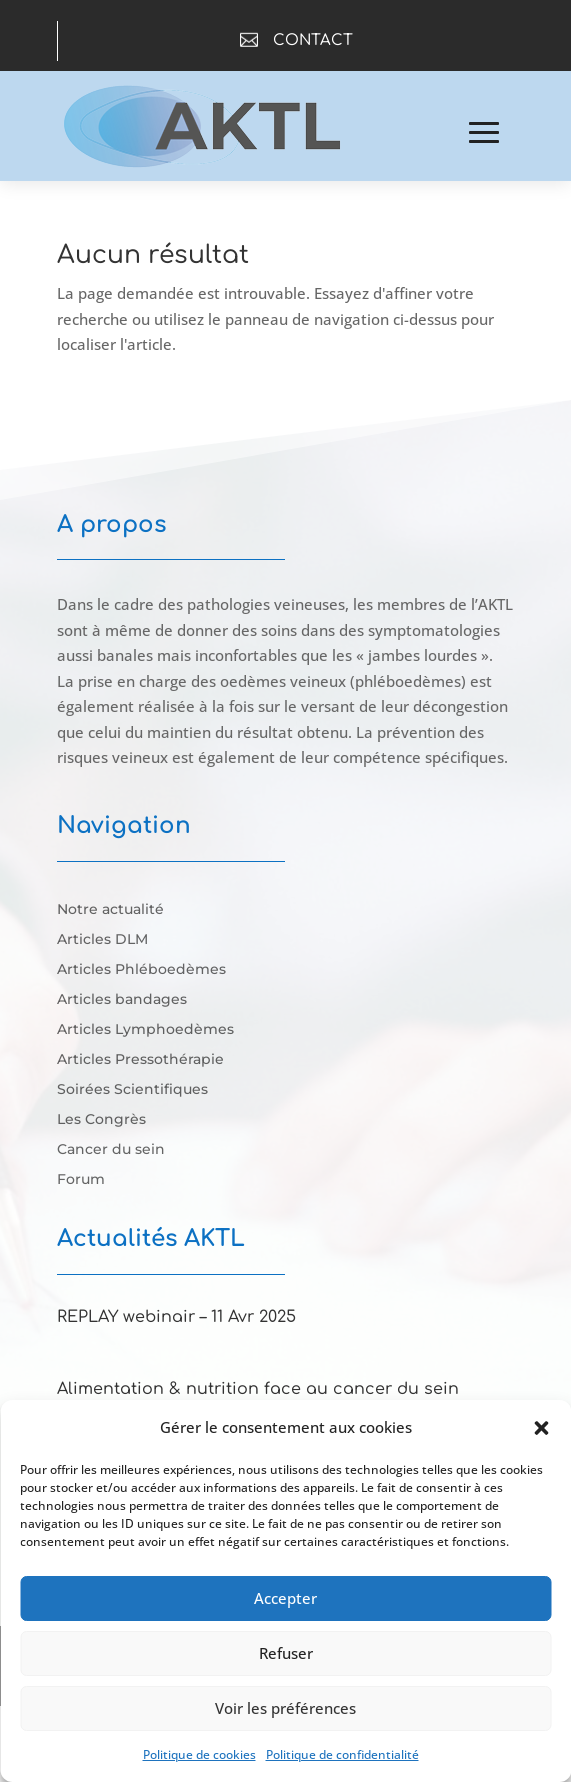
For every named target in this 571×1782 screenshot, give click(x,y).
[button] (541, 1428)
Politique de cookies (199, 1754)
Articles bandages (122, 1000)
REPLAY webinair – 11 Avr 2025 (176, 1317)
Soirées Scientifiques (132, 1090)
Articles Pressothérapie (140, 1060)
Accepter (285, 1598)
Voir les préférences (285, 1708)
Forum (81, 1180)
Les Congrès (101, 1120)
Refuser (286, 1653)
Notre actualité (110, 910)
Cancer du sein (111, 1150)
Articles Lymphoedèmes (145, 1030)
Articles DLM (102, 940)
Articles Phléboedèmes (141, 970)
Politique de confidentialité (342, 1754)
